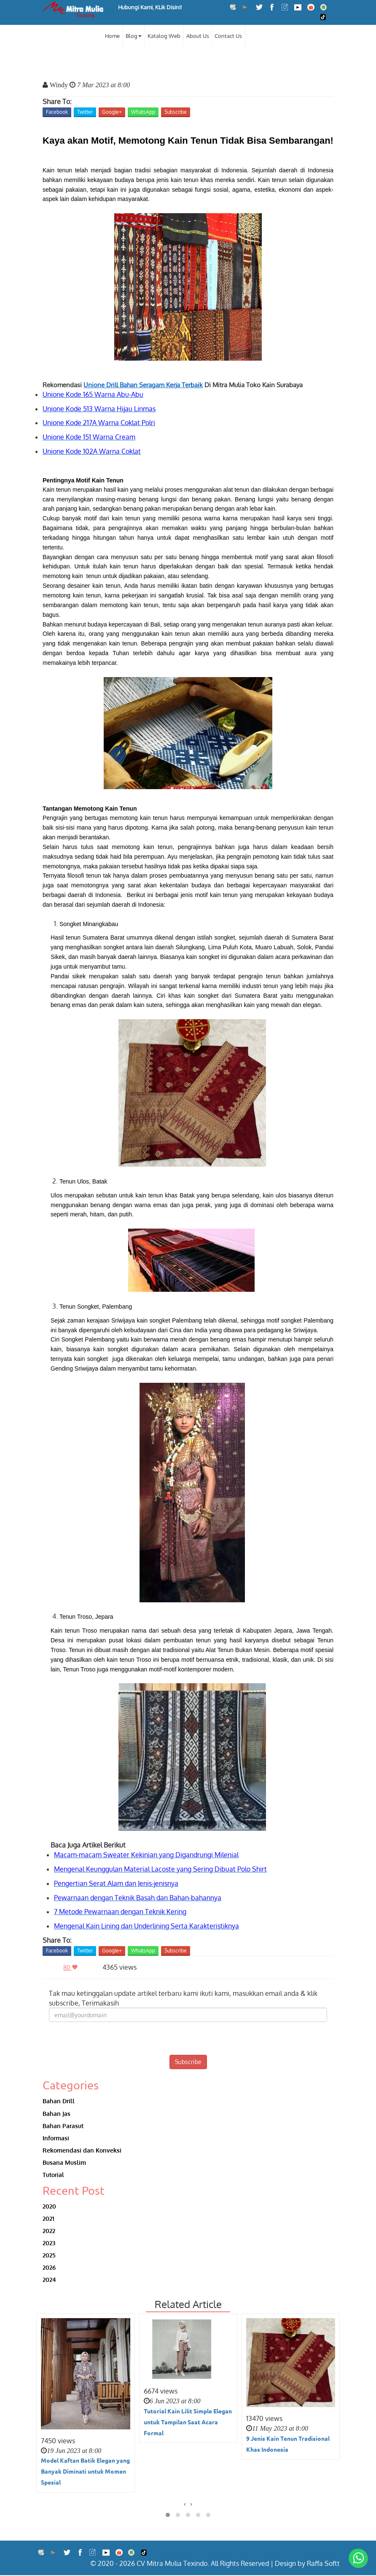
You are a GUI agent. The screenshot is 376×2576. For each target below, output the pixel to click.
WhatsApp (143, 112)
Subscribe (175, 112)
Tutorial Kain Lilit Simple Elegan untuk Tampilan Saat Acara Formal (188, 2422)
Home (112, 35)
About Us (197, 35)
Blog (134, 35)
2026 (49, 2268)
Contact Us (228, 35)
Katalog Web (164, 35)
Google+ (112, 112)
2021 (48, 2219)
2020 (49, 2206)
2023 (49, 2243)
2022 (49, 2231)
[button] (168, 2516)
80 (72, 1967)
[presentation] (188, 2038)
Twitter (85, 112)
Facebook (57, 112)
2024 (49, 2280)
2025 (49, 2256)
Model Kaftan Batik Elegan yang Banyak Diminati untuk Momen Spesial (85, 2472)
